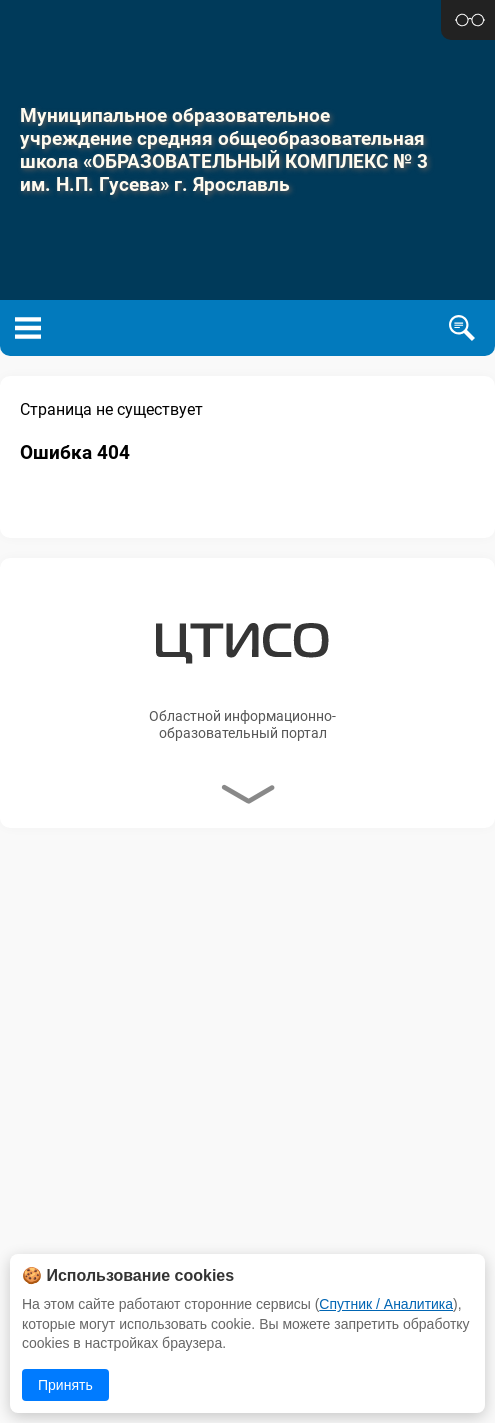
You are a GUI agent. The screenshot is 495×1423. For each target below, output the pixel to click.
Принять (65, 1385)
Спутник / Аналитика (386, 1304)
